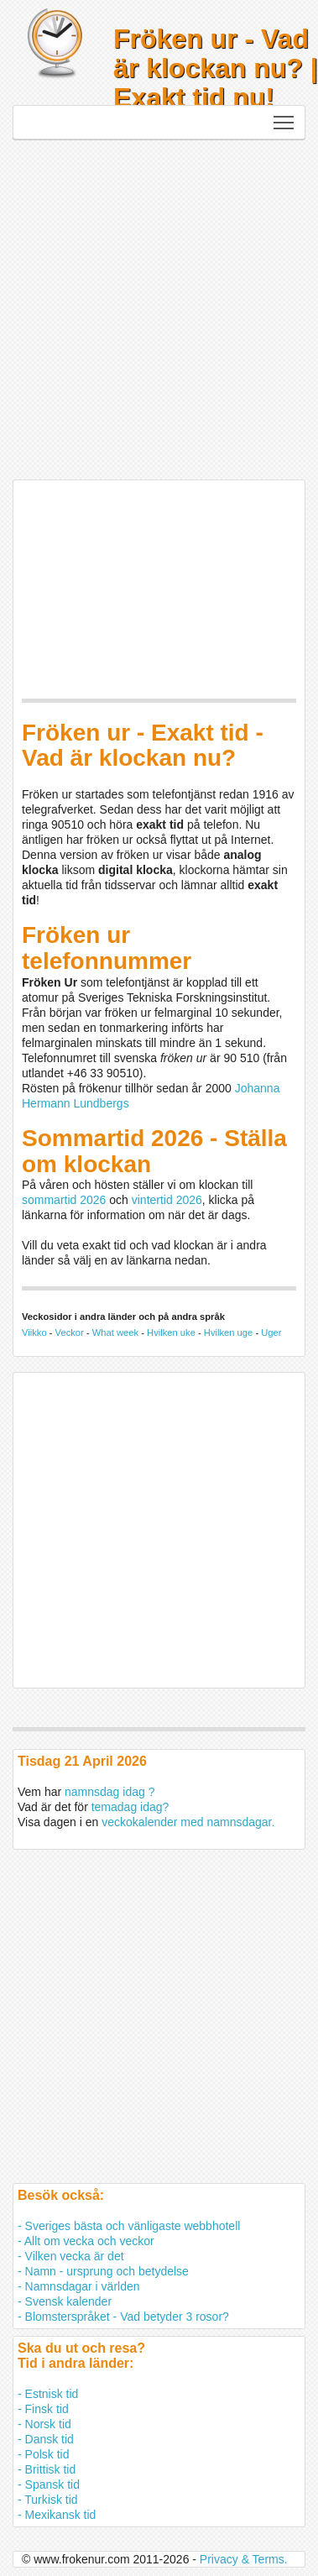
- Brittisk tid (47, 2469)
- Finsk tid (43, 2409)
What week (115, 1332)
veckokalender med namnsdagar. (188, 1822)
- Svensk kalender (65, 2301)
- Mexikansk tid (57, 2514)
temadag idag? (130, 1807)
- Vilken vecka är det (71, 2256)
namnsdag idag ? (109, 1791)
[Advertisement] (157, 305)
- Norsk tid (44, 2424)
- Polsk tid (43, 2454)
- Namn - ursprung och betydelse (103, 2271)
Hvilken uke (171, 1332)
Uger (271, 1332)
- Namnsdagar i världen (79, 2286)
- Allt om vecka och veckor (86, 2241)
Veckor (69, 1332)
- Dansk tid (46, 2439)
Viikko (34, 1332)
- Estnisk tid (48, 2394)
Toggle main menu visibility (285, 117)
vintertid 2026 (167, 1200)
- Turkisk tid (48, 2499)
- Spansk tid (49, 2484)
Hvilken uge (228, 1332)
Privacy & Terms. (244, 2559)
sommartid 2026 (64, 1200)
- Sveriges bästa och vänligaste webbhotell (129, 2226)
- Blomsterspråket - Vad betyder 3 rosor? (123, 2316)
